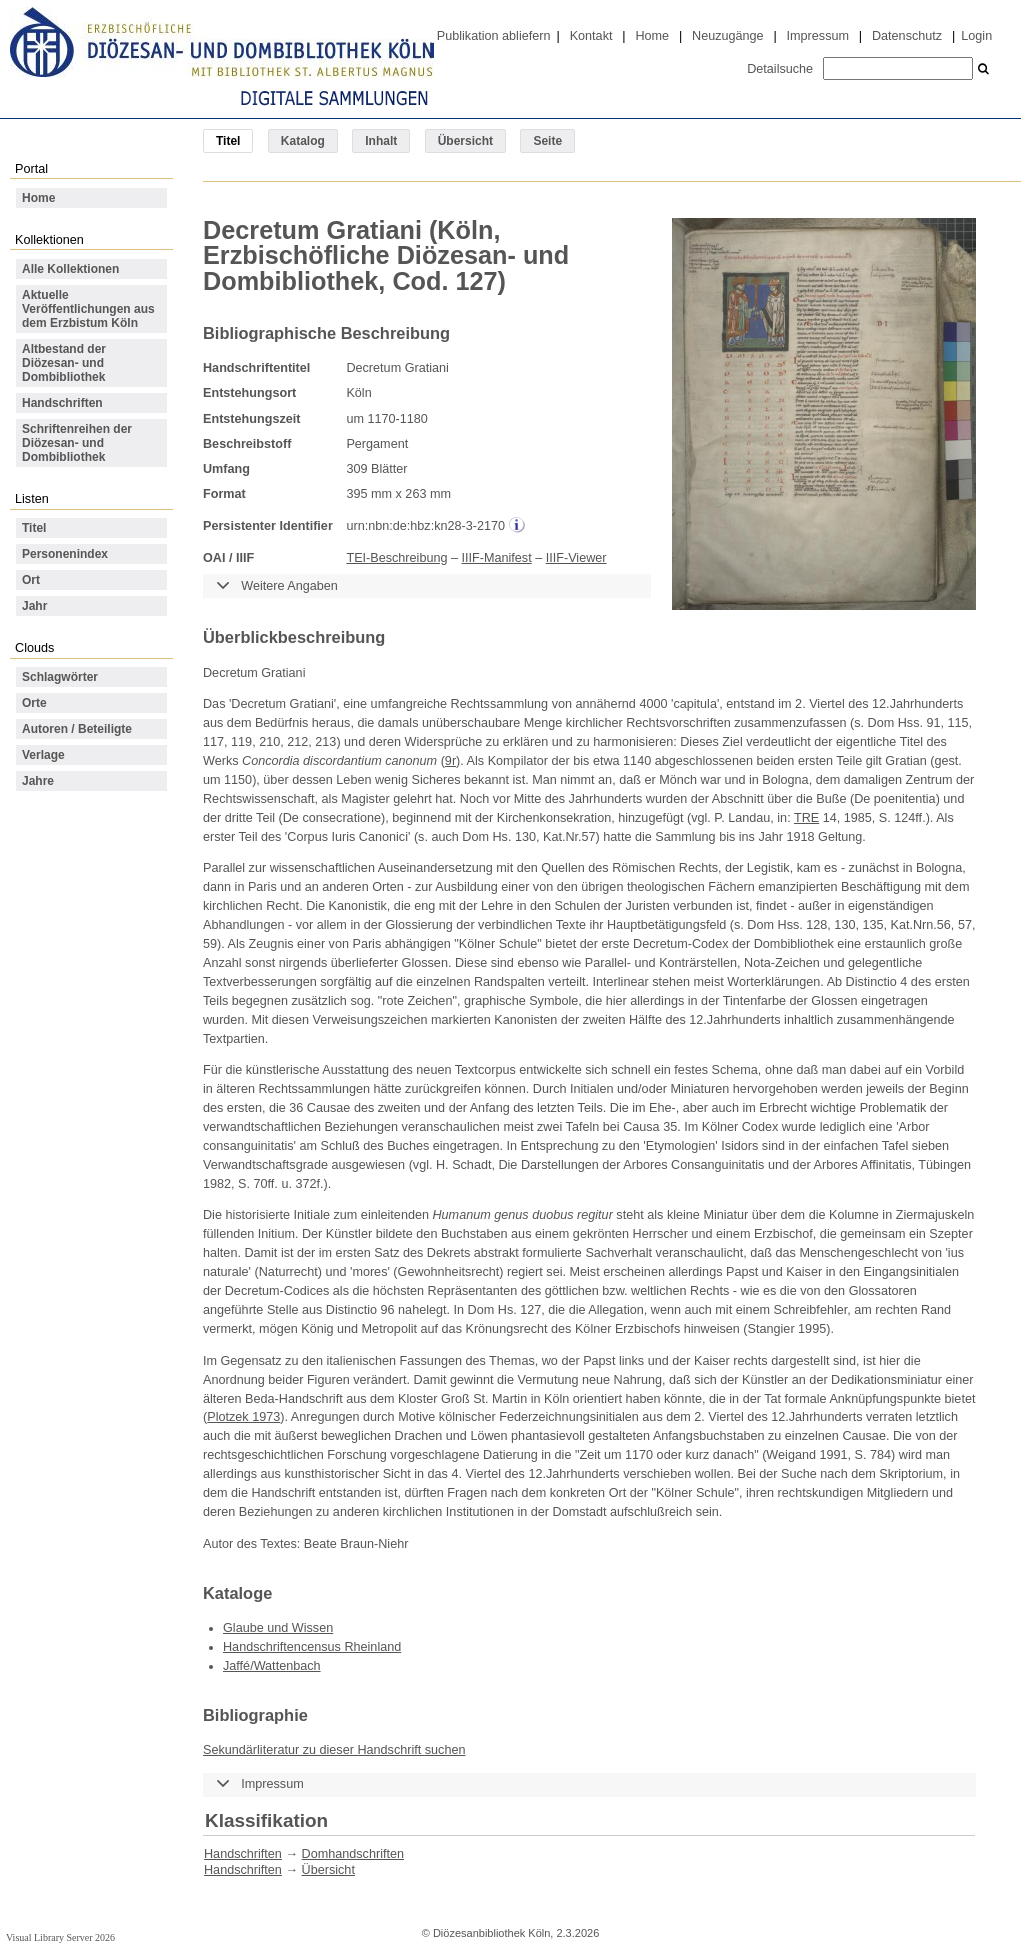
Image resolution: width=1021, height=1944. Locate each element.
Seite (547, 141)
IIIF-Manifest (497, 558)
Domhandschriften (353, 1854)
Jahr (34, 606)
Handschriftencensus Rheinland (312, 1647)
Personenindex (65, 554)
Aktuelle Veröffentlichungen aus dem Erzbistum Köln (88, 309)
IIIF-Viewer (576, 558)
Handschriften (62, 403)
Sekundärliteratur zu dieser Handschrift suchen (334, 1750)
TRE (806, 818)
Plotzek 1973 (243, 1417)
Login (976, 36)
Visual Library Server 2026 (60, 1937)
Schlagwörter (60, 677)
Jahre (38, 781)
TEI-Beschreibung (396, 558)
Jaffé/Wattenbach (272, 1666)
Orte (34, 703)
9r (450, 761)
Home (652, 36)
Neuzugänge (728, 36)
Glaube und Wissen (278, 1628)
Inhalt (381, 141)
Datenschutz (907, 36)
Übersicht (465, 141)
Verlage (43, 755)
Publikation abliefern (494, 36)
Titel (34, 528)
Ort (31, 580)
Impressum (818, 36)
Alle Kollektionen (70, 269)
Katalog (303, 141)
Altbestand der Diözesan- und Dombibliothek (64, 363)
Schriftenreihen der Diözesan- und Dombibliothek (77, 443)
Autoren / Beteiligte (77, 729)
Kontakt (591, 36)
